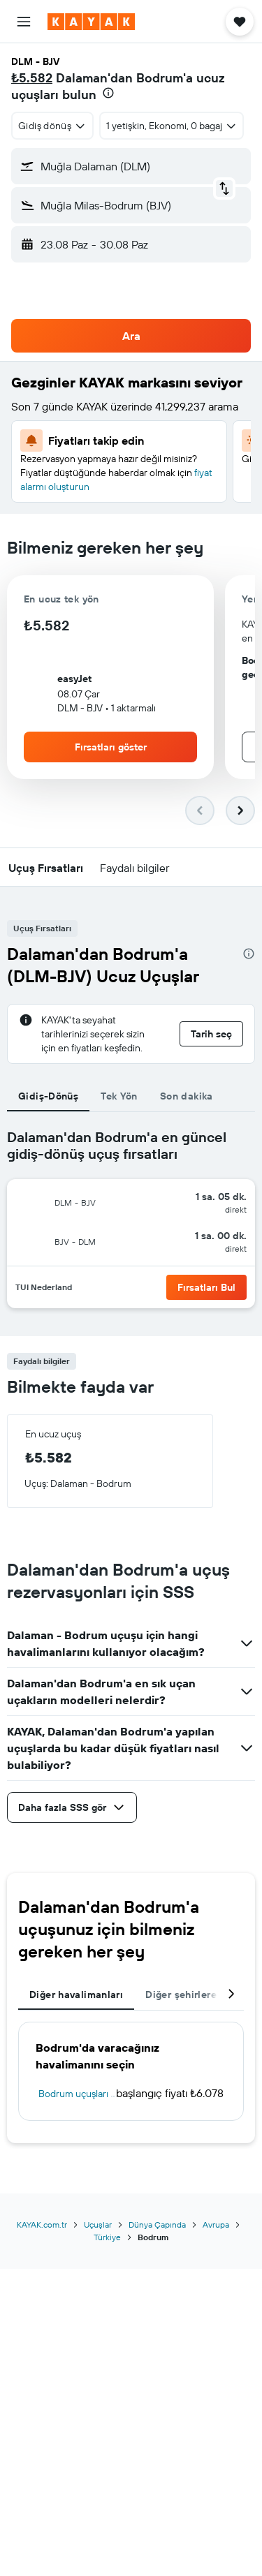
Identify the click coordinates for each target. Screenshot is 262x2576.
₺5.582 (31, 78)
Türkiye (107, 2237)
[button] (23, 21)
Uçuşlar (98, 2224)
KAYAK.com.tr (42, 2224)
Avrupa (216, 2224)
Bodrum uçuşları (73, 2093)
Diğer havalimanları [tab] (76, 1994)
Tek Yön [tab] (119, 1096)
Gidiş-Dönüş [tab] (48, 1096)
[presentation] (108, 93)
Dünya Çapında (157, 2224)
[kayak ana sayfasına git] (91, 21)
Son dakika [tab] (186, 1096)
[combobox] (52, 126)
